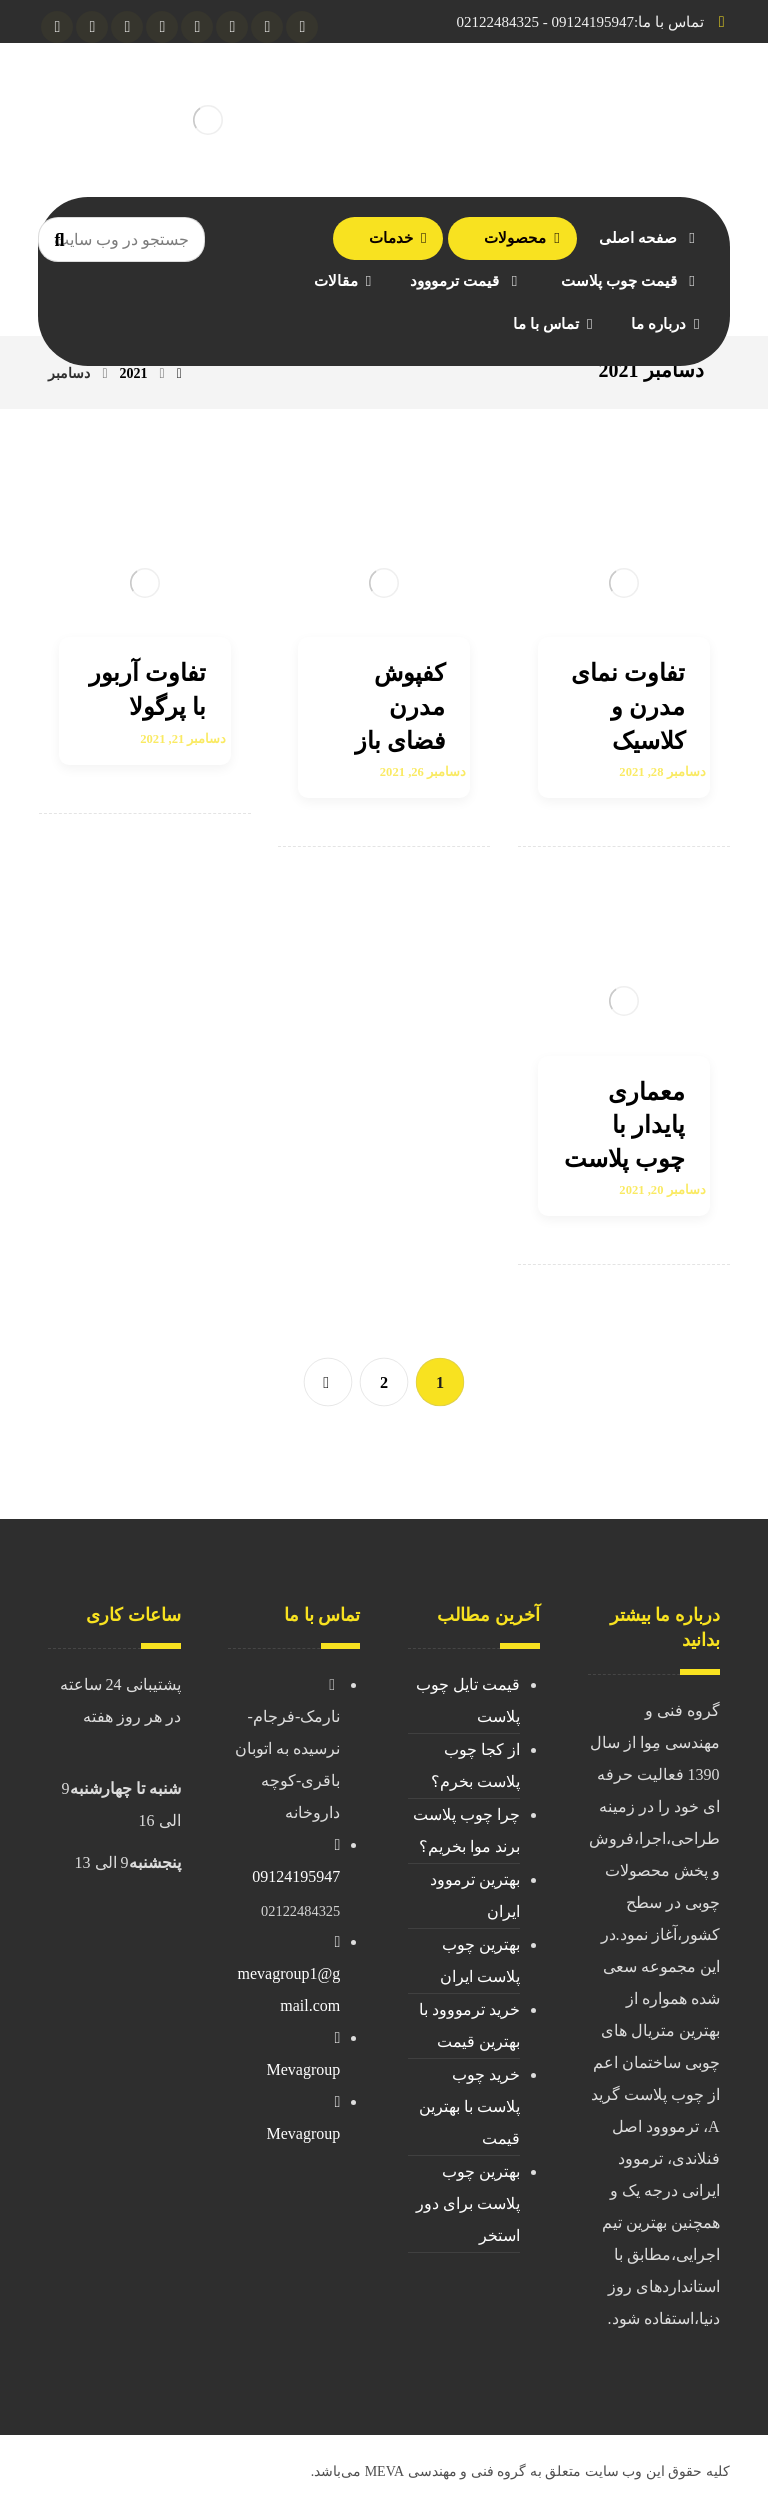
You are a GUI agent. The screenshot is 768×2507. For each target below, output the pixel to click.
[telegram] (302, 27)
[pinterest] (57, 27)
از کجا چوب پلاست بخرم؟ (475, 1765)
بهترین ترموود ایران (475, 1895)
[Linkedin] (162, 27)
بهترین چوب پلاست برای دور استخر (468, 2203)
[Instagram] (267, 27)
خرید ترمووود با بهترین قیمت (469, 2025)
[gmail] (232, 27)
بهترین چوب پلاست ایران (480, 1960)
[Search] (59, 240)
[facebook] (197, 27)
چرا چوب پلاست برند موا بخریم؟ (466, 1830)
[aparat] (92, 27)
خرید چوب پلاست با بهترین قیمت (469, 2106)
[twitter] (127, 27)
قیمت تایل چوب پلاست (468, 1700)
